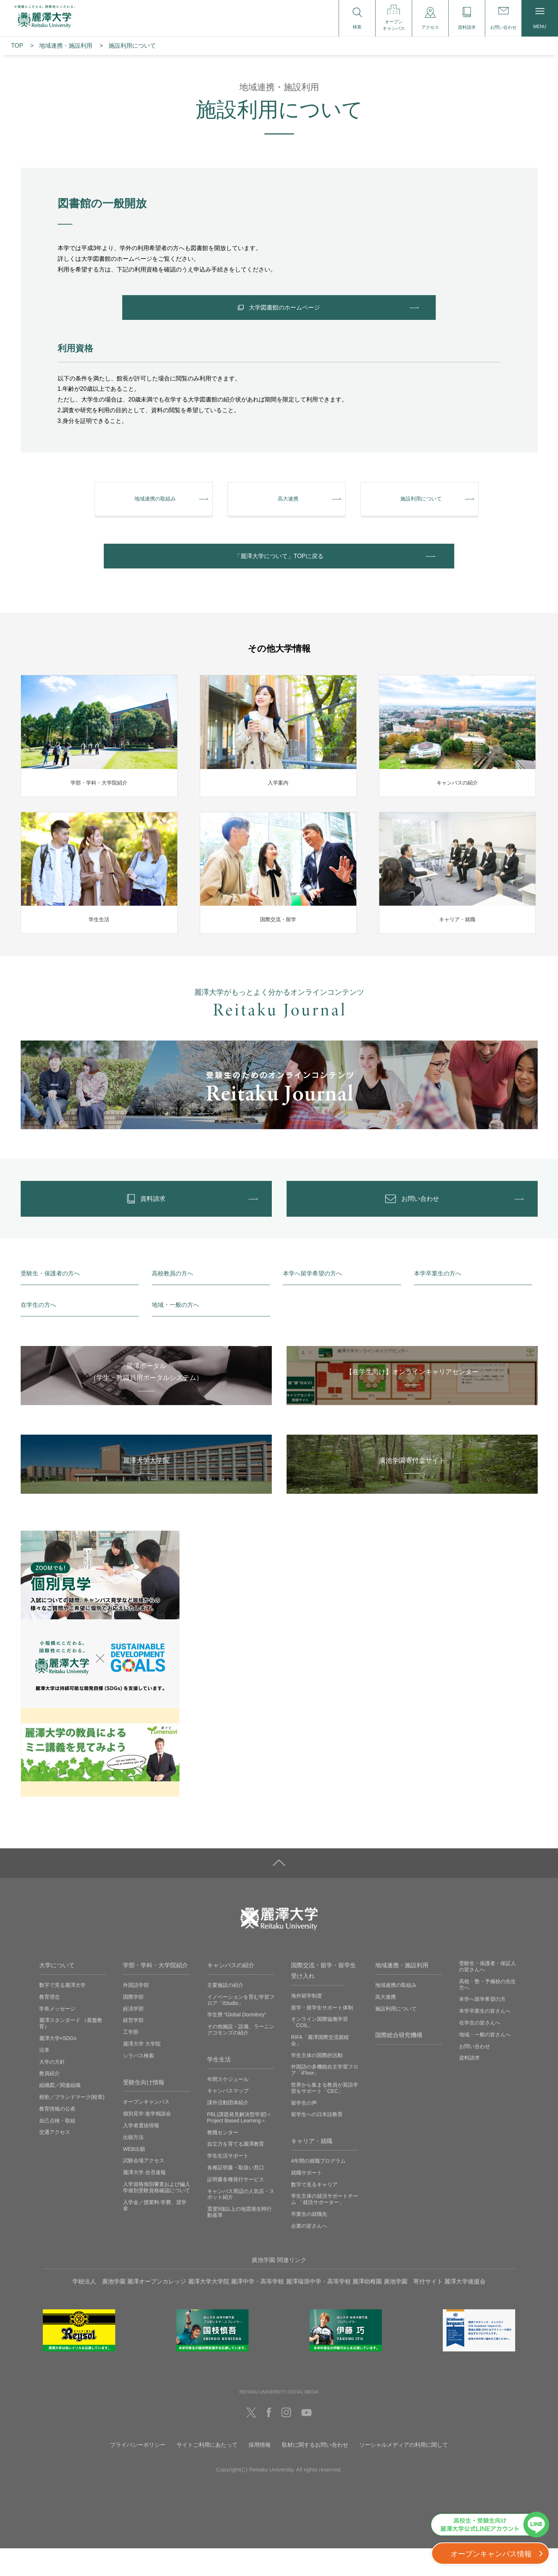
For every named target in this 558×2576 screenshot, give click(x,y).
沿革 (44, 2078)
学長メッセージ (57, 2036)
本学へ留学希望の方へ (312, 1301)
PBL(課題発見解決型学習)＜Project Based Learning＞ (239, 2145)
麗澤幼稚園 (367, 2309)
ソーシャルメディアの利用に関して (403, 2472)
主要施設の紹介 (225, 2013)
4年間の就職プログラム (318, 2188)
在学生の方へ (38, 1332)
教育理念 (49, 2024)
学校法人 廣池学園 (99, 2309)
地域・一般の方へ (175, 1332)
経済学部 (133, 2036)
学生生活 (219, 2087)
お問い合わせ (474, 2074)
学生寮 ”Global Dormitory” (236, 2042)
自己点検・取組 (57, 2148)
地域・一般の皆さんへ (485, 2062)
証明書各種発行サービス (235, 2207)
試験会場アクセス (143, 2188)
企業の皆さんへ (309, 2253)
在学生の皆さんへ (479, 2050)
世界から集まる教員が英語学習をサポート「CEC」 (324, 2115)
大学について (57, 1993)
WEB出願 (134, 2177)
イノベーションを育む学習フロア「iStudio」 (240, 2028)
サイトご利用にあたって (207, 2472)
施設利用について (396, 2036)
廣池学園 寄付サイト (413, 2309)
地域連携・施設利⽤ (65, 45)
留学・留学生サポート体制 (322, 2035)
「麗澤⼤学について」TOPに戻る (279, 572)
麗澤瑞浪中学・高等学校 (318, 2309)
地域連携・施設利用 (401, 1993)
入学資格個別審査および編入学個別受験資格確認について (156, 2215)
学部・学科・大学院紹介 (155, 1993)
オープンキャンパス (146, 2129)
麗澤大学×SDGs (58, 2066)
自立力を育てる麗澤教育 (235, 2171)
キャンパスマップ (228, 2118)
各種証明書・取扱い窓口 (235, 2195)
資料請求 (469, 2085)
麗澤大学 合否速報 (144, 2200)
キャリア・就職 (311, 2169)
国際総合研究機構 (398, 2063)
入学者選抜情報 (141, 2153)
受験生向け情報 (143, 2110)
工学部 (130, 2060)
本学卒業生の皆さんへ (485, 2039)
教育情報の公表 (57, 2136)
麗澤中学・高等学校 (257, 2309)
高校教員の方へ (172, 1301)
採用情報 (260, 2472)
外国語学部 (136, 2013)
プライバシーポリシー (137, 2472)
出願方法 (133, 2165)
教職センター (222, 2160)
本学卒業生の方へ (437, 1301)
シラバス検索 (138, 2083)
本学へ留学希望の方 (482, 2027)
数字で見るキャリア (314, 2212)
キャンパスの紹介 (230, 1993)
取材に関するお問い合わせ (315, 2472)
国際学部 (133, 2024)
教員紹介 (49, 2101)
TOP (17, 45)
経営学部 (133, 2048)
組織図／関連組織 (60, 2113)
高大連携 (385, 2024)
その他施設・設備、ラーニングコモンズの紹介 (240, 2057)
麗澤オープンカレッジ (156, 2309)
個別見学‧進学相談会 (147, 2141)
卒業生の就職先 (309, 2242)
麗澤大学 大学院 (142, 2071)
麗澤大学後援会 (465, 2309)
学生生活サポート (228, 2183)
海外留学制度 (306, 2023)
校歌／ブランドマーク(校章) (72, 2125)
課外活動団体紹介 (228, 2130)
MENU (539, 18)
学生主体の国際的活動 (317, 2083)
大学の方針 (52, 2089)
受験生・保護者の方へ (50, 1301)
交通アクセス (54, 2160)
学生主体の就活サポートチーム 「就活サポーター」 (324, 2227)
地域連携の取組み (396, 2013)
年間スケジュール (228, 2107)
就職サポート (306, 2200)
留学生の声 (304, 2130)
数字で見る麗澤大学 (62, 2013)
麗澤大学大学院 (208, 2309)
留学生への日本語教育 (317, 2142)
